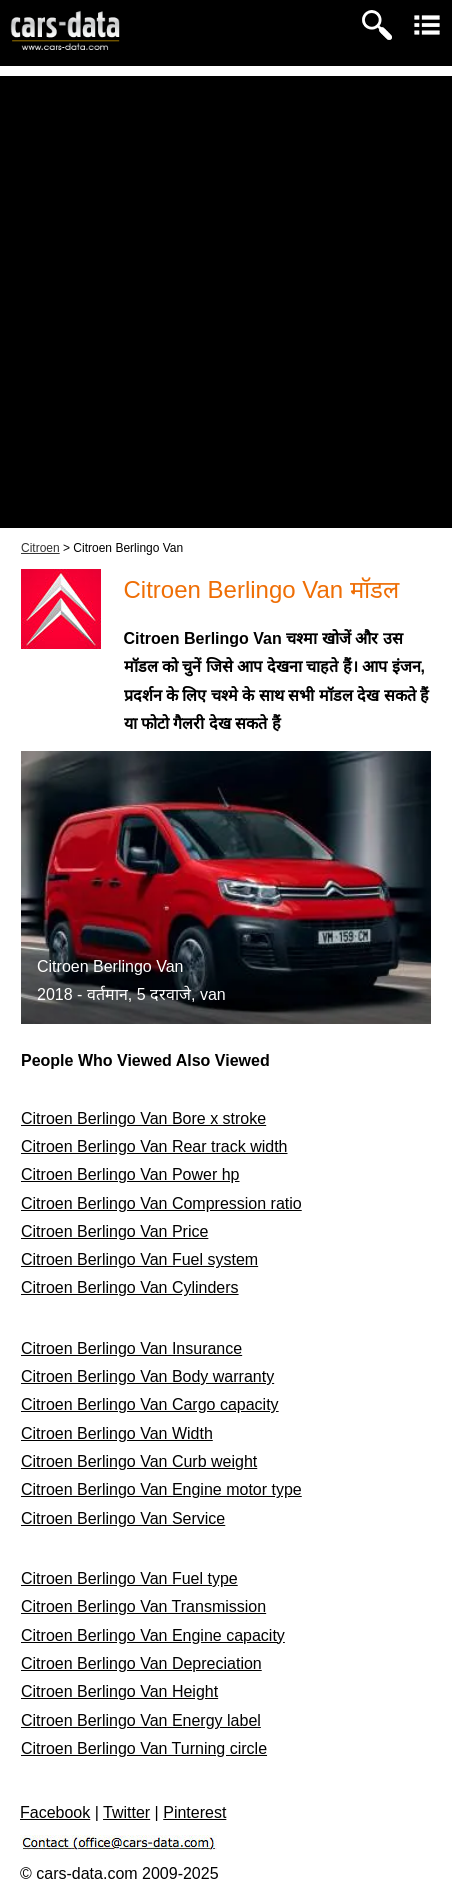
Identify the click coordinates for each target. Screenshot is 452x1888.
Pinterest (194, 1812)
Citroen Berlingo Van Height (119, 1691)
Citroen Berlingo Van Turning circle (144, 1748)
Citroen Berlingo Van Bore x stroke (143, 1118)
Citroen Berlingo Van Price (114, 1231)
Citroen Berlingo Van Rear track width (154, 1146)
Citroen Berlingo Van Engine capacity (153, 1635)
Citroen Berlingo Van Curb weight (139, 1461)
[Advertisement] (226, 302)
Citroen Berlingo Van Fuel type (129, 1578)
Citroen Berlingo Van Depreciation (141, 1663)
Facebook (55, 1812)
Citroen (40, 548)
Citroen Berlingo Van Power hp (130, 1174)
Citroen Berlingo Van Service (123, 1518)
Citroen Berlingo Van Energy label (141, 1720)
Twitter (126, 1812)
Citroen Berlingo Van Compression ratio (161, 1203)
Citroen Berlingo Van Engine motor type (161, 1489)
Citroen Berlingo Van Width (117, 1433)
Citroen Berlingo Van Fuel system (139, 1259)
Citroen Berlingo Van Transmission (143, 1606)
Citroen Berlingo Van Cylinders (130, 1287)
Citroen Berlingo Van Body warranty (147, 1376)
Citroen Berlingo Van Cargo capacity (150, 1404)
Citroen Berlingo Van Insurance (131, 1348)
